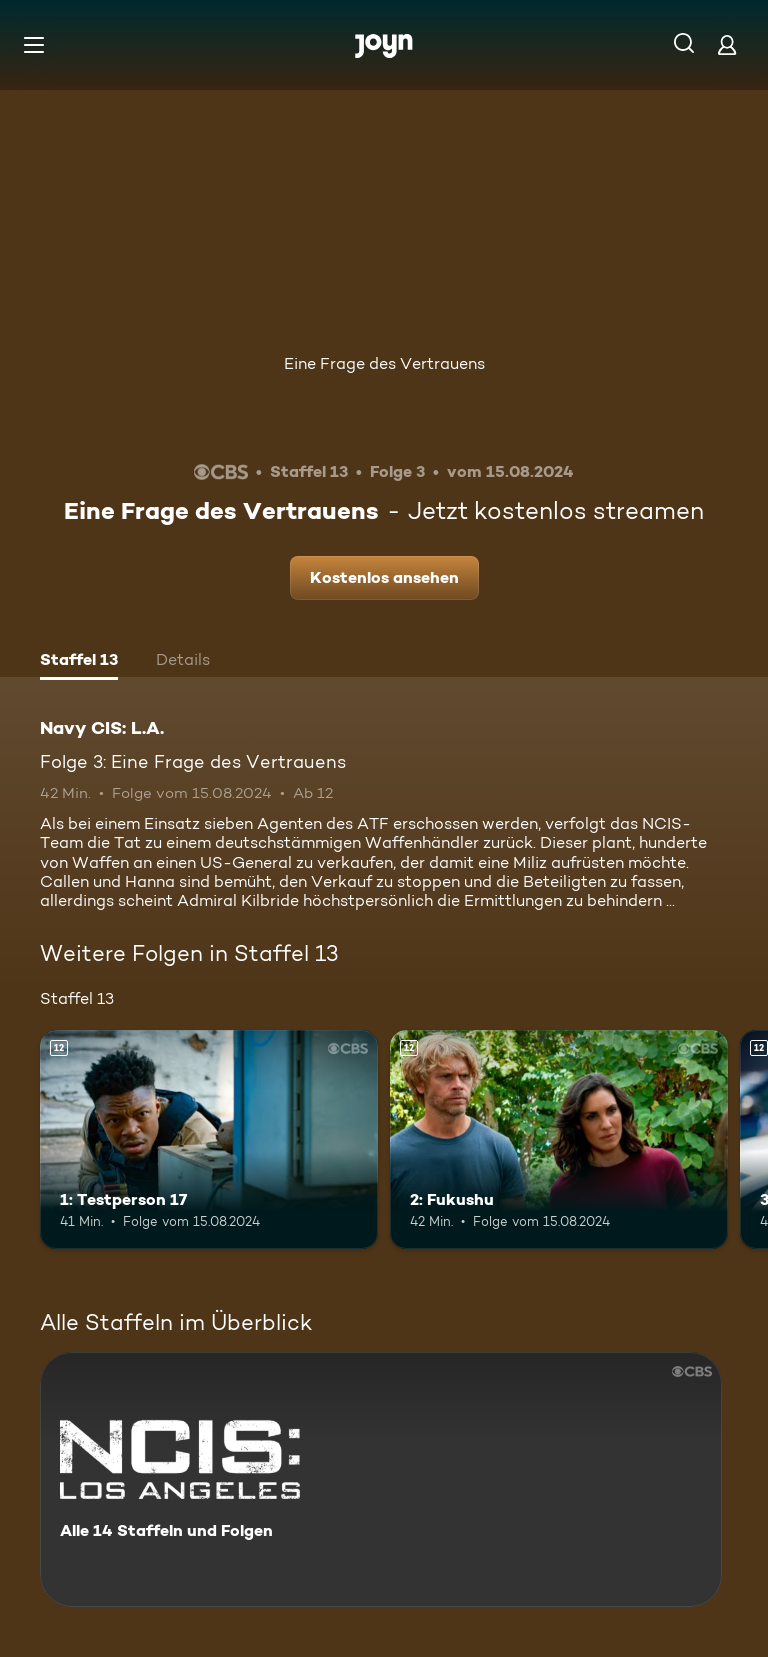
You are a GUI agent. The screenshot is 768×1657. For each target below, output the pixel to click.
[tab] (79, 662)
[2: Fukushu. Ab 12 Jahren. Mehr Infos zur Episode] (559, 1140)
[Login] (727, 44)
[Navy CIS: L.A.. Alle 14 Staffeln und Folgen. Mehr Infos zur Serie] (381, 1479)
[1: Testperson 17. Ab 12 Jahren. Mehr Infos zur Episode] (209, 1140)
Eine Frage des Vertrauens (384, 363)
